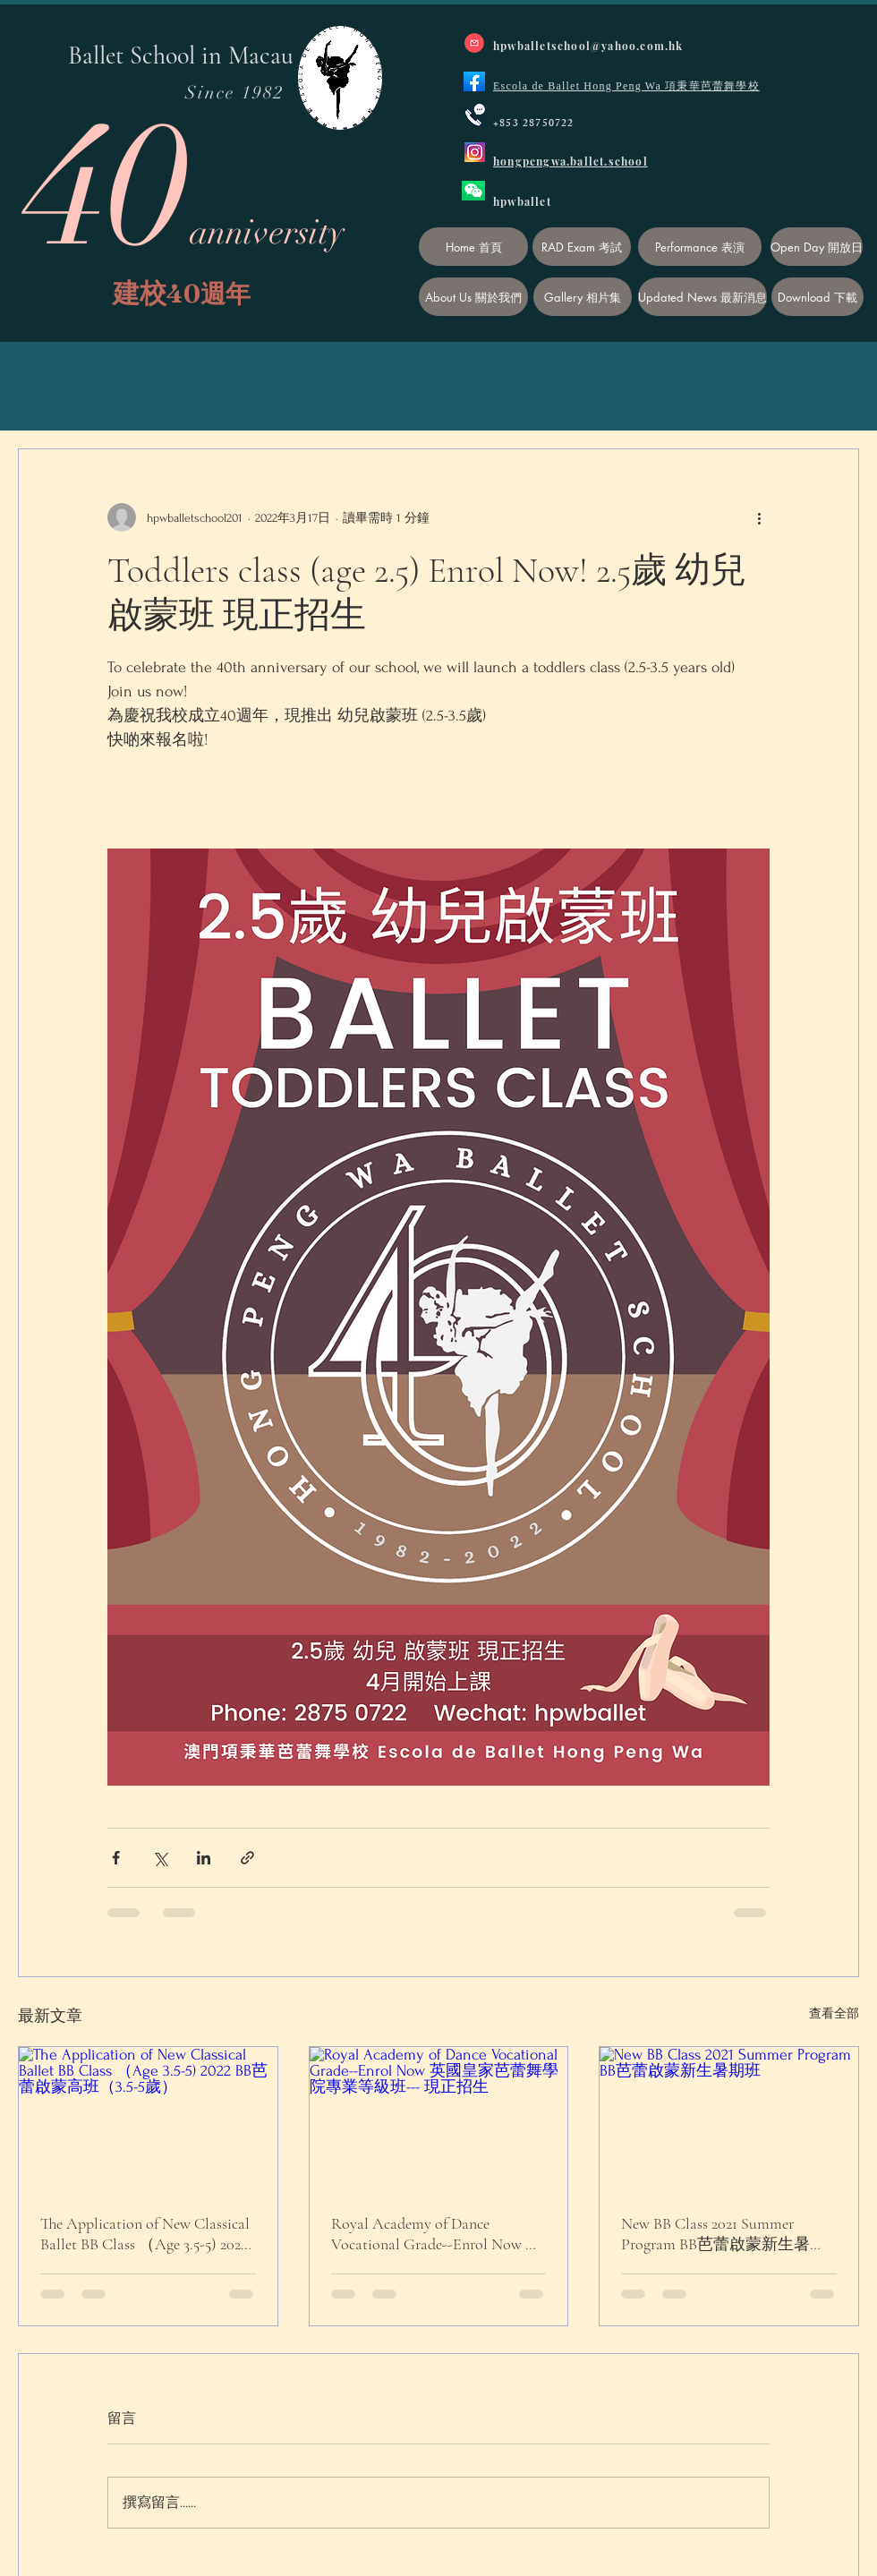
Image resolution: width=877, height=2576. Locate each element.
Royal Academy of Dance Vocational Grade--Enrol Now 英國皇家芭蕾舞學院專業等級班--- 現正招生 (438, 2234)
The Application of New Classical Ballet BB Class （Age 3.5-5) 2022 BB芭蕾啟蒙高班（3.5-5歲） (145, 2234)
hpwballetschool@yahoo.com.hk (588, 45)
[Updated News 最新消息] (702, 296)
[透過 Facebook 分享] (115, 1857)
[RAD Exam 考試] (581, 246)
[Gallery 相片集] (582, 296)
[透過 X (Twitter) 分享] (159, 1857)
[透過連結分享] (247, 1857)
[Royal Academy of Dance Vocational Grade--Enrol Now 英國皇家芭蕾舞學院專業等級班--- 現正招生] (439, 2119)
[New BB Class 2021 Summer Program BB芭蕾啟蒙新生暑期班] (729, 2119)
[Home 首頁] (473, 246)
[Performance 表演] (700, 246)
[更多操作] (759, 517)
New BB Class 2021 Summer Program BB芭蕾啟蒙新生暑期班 (723, 2234)
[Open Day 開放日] (817, 246)
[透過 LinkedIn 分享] (203, 1857)
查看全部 (834, 2013)
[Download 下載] (817, 296)
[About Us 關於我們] (473, 296)
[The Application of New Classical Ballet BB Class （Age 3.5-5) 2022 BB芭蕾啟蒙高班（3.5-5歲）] (148, 2119)
